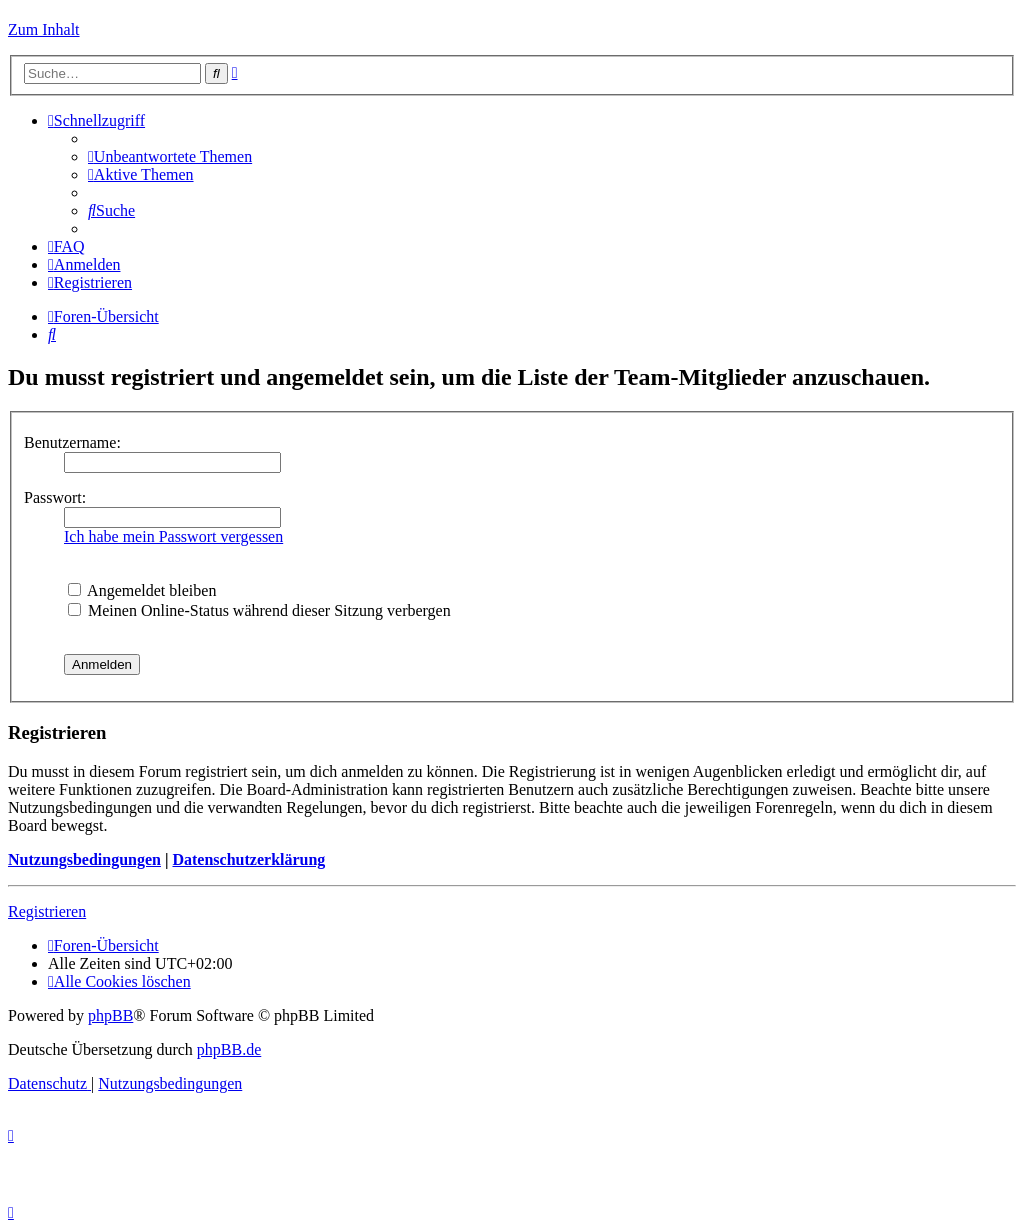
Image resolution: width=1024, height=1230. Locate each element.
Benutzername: (72, 442)
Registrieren (47, 911)
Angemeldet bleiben (142, 590)
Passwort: (55, 497)
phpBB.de (229, 1049)
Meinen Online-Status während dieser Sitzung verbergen (259, 610)
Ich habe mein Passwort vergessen (173, 536)
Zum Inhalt (44, 29)
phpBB (110, 1015)
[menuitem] (170, 156)
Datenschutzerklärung (248, 859)
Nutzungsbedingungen (84, 859)
